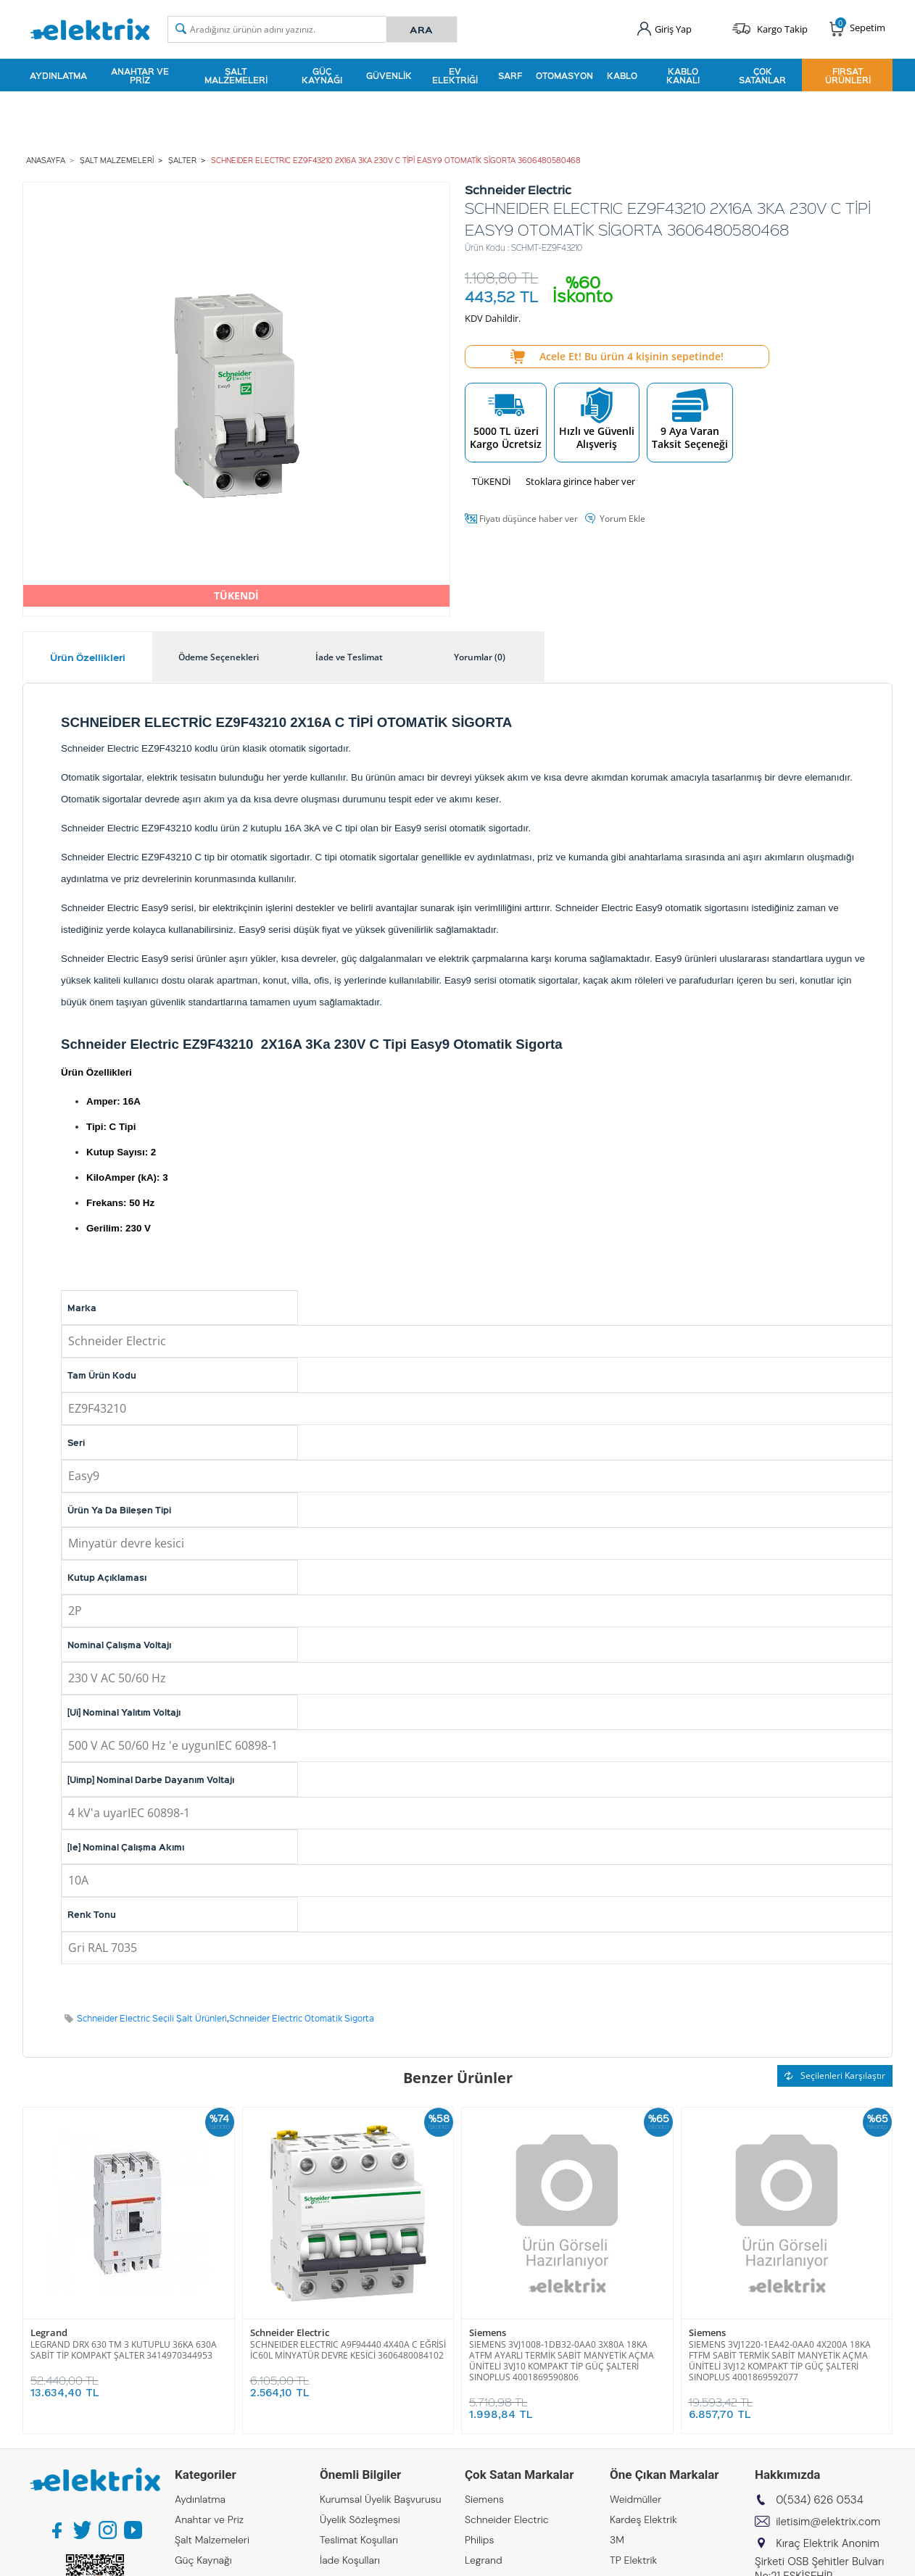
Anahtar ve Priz (140, 75)
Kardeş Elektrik (643, 2519)
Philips (479, 2539)
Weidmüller (635, 2499)
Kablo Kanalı (683, 75)
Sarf (510, 75)
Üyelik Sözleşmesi (360, 2519)
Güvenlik (389, 75)
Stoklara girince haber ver (580, 481)
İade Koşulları (350, 2560)
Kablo (622, 75)
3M (617, 2539)
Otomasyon (564, 75)
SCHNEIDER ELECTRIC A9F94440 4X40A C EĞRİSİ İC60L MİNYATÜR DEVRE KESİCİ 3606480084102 (348, 2350)
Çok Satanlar (762, 75)
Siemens (487, 2333)
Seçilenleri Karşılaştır (834, 2075)
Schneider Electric (289, 2333)
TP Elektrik (633, 2560)
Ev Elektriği (455, 75)
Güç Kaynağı (322, 75)
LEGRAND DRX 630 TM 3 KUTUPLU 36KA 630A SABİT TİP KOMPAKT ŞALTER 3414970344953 (123, 2350)
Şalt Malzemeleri (236, 75)
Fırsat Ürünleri (848, 75)
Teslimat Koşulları (359, 2539)
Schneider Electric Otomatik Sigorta (301, 2018)
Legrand (48, 2333)
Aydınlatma (58, 75)
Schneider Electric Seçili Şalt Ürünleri (152, 2018)
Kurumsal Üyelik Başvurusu (381, 2499)
